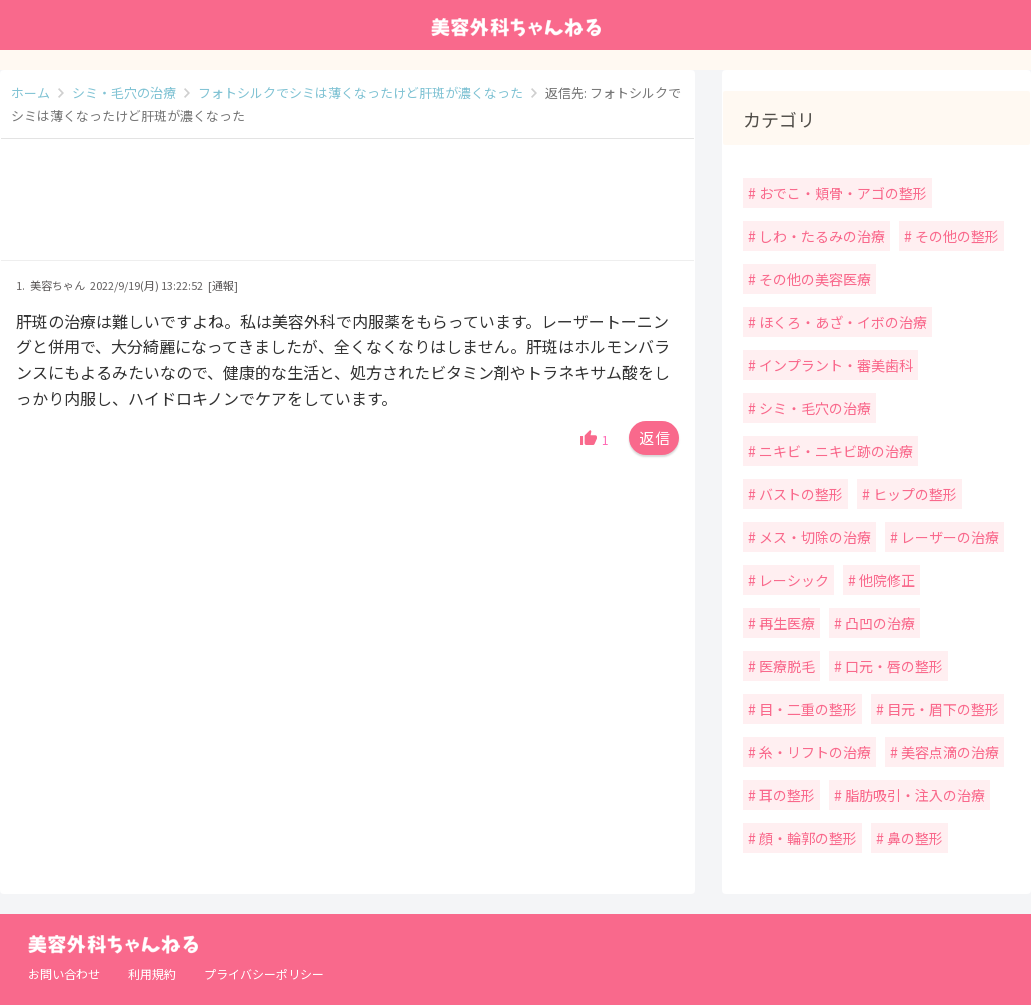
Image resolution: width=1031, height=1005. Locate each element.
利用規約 (152, 973)
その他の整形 (955, 236)
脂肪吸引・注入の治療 (913, 795)
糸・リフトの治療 (813, 752)
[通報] (223, 285)
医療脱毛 (785, 666)
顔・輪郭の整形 (806, 838)
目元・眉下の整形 (941, 709)
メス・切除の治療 (813, 537)
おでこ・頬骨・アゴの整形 (841, 193)
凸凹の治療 (878, 623)
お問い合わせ (64, 973)
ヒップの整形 (913, 494)
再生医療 (785, 623)
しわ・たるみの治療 (820, 236)
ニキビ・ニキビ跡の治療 (834, 451)
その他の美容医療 (813, 279)
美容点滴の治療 (948, 752)
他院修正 (885, 580)
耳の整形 (785, 795)
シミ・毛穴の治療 (813, 408)
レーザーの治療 (948, 537)
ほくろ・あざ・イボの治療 (841, 322)
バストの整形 (799, 494)
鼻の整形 (913, 838)
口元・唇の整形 (892, 666)
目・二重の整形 (806, 709)
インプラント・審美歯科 (834, 365)
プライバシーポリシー (264, 973)
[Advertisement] (347, 209)
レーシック (792, 580)
